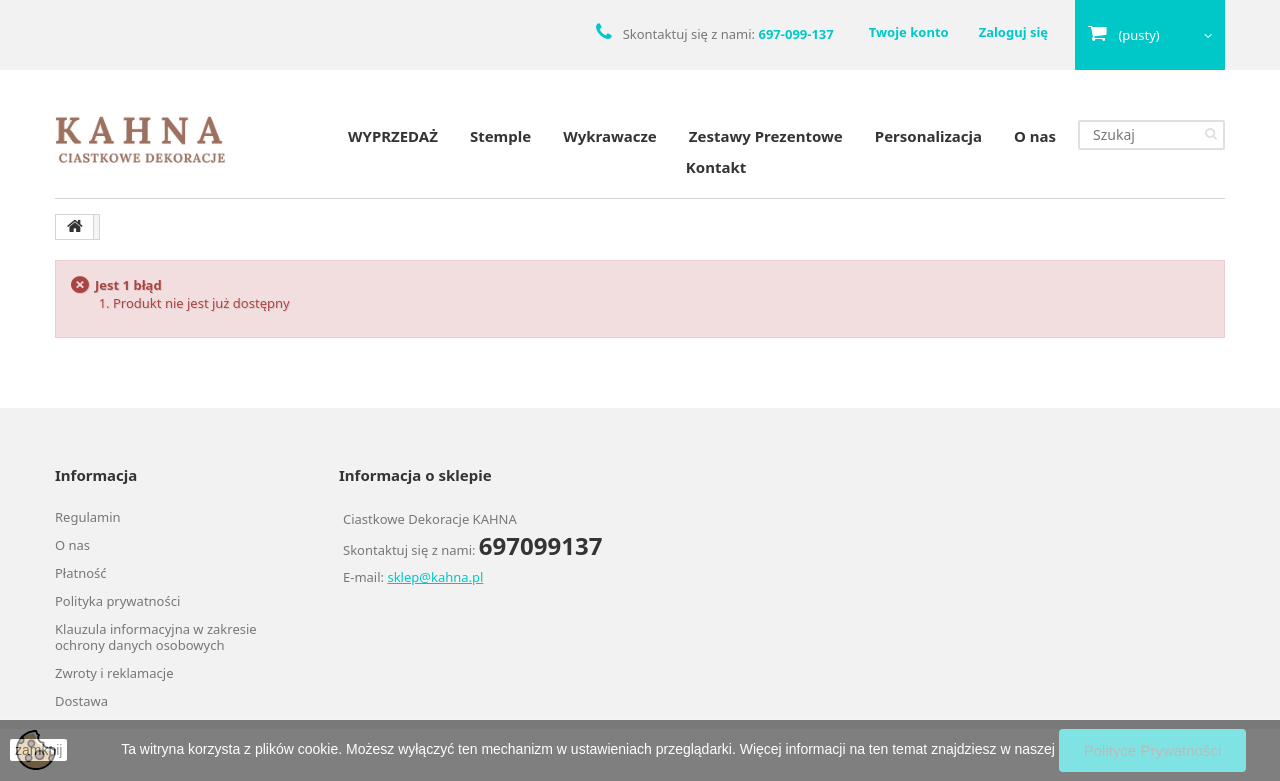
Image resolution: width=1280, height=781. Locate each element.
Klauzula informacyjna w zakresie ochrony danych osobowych (156, 637)
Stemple (500, 136)
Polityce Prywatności (1153, 750)
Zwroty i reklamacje (114, 673)
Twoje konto (909, 32)
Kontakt (716, 167)
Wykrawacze (610, 136)
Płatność (81, 573)
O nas (1035, 136)
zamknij (38, 750)
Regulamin (88, 517)
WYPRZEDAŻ (393, 136)
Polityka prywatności (117, 601)
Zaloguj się (1013, 32)
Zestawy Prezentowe (766, 136)
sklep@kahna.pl (435, 577)
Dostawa (81, 701)
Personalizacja (928, 136)
